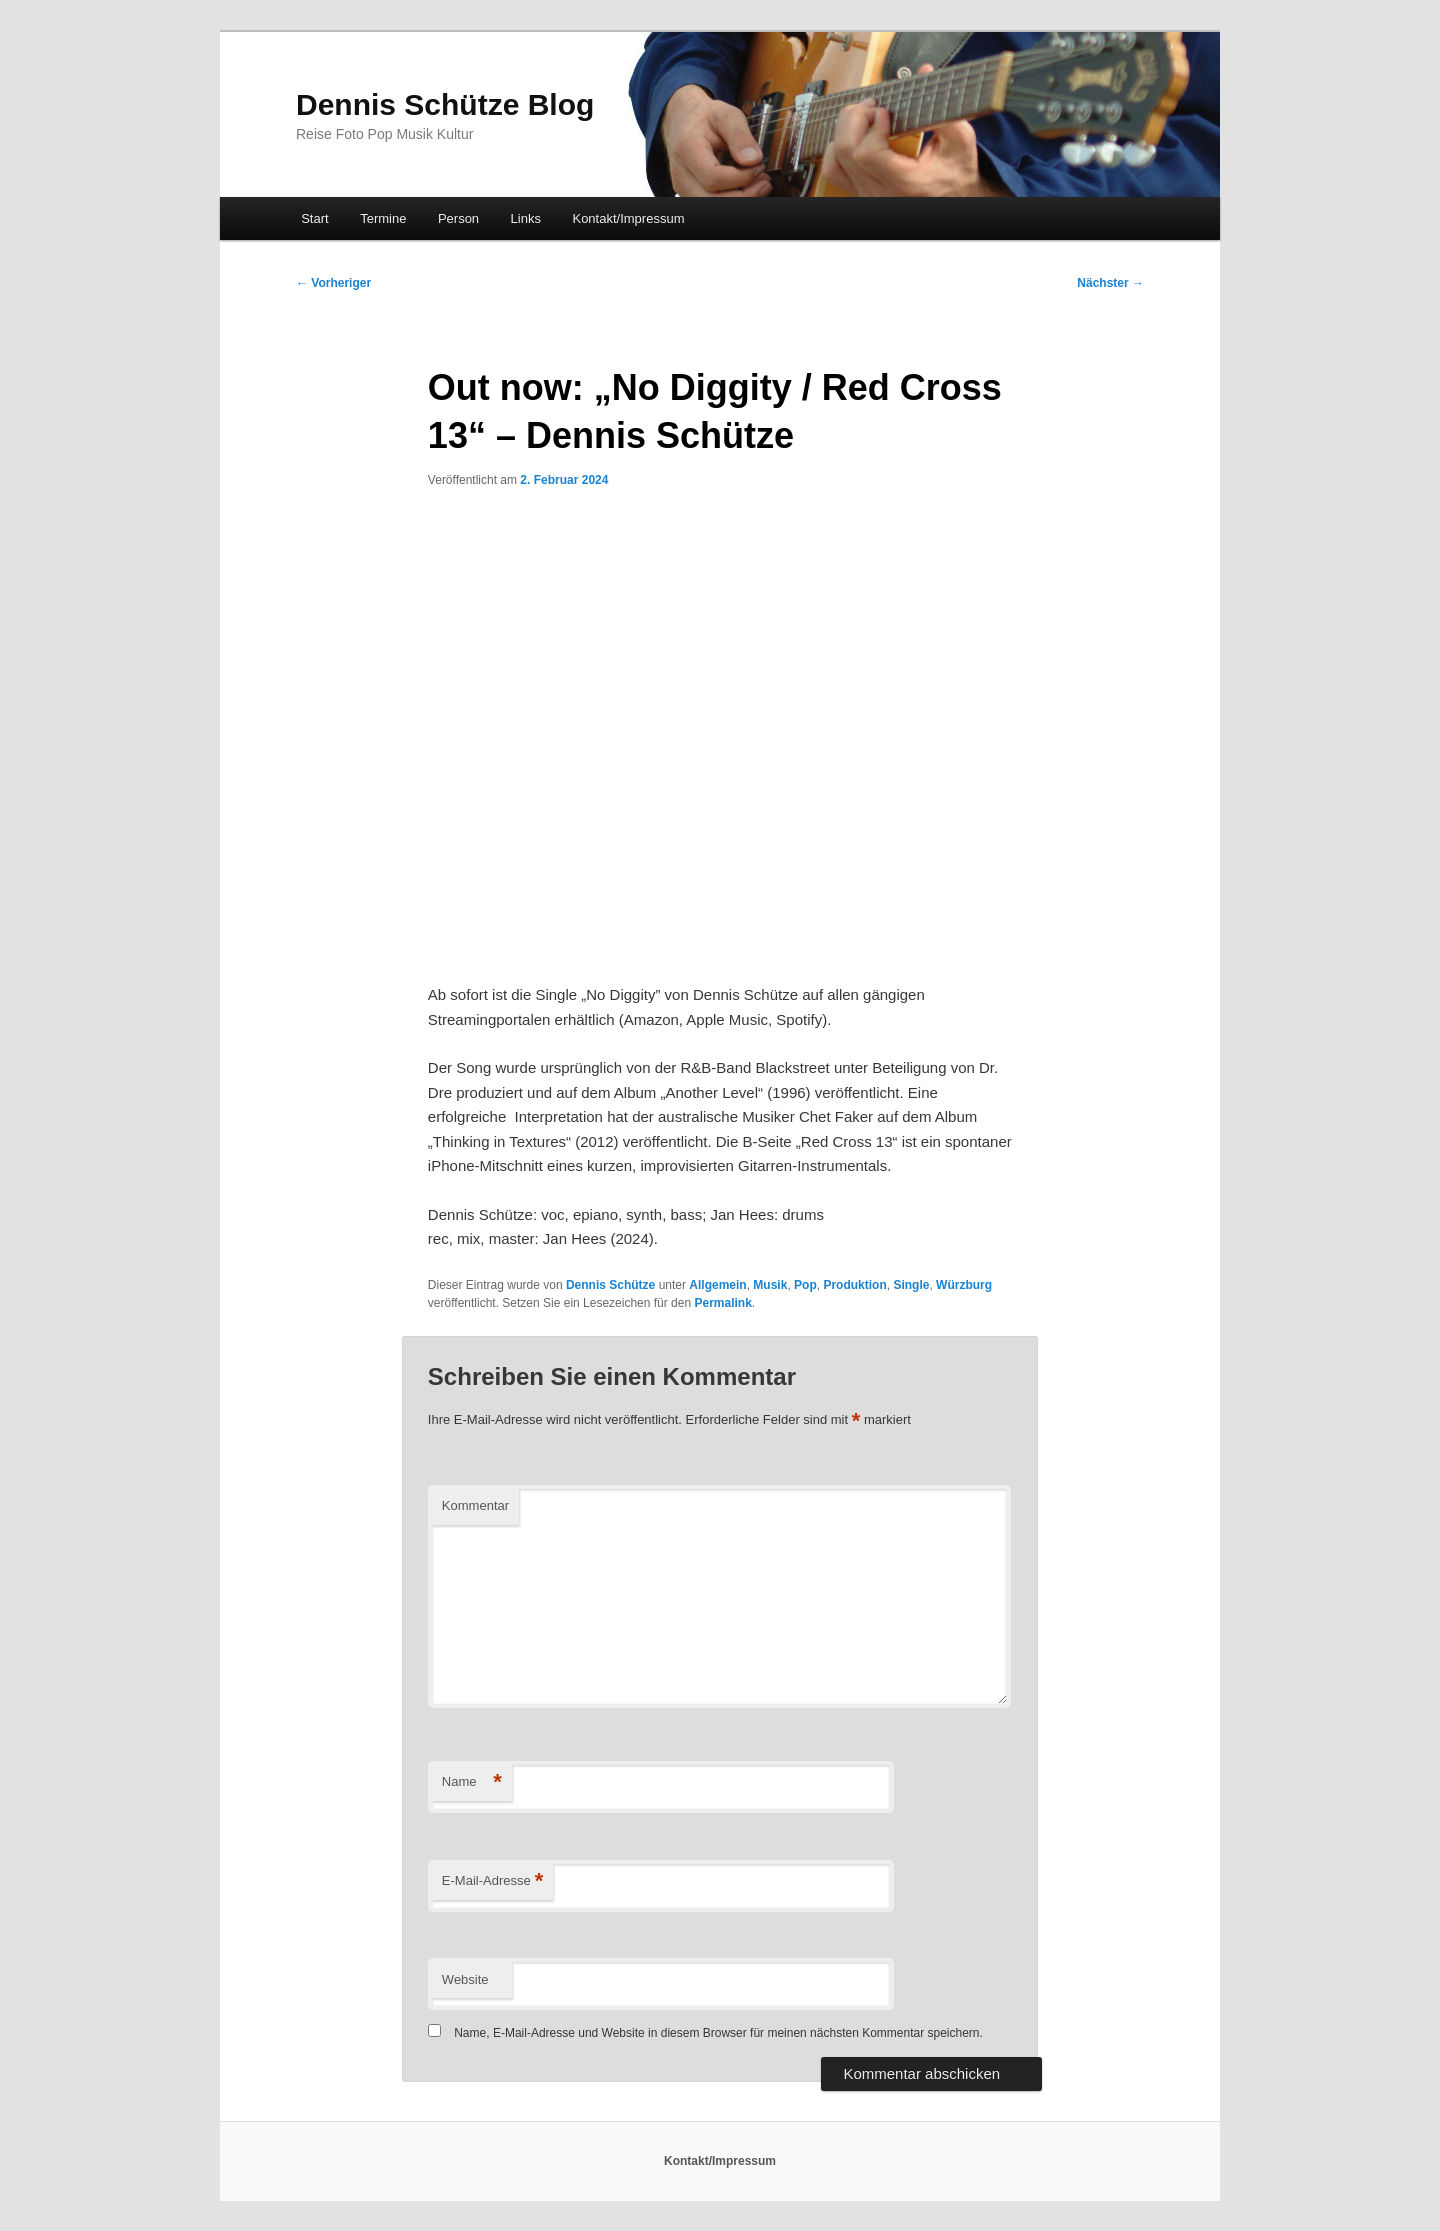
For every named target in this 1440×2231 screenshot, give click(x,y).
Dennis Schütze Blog (445, 104)
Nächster (1110, 283)
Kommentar (475, 1505)
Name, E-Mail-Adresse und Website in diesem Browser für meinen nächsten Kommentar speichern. (718, 2033)
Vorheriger (333, 283)
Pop (805, 1285)
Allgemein (717, 1285)
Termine (383, 218)
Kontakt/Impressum (628, 218)
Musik (770, 1285)
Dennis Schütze (610, 1285)
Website (465, 1979)
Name (472, 1782)
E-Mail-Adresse (492, 1881)
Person (458, 218)
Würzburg (964, 1285)
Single (911, 1285)
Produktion (854, 1285)
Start (314, 218)
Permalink (722, 1303)
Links (526, 218)
